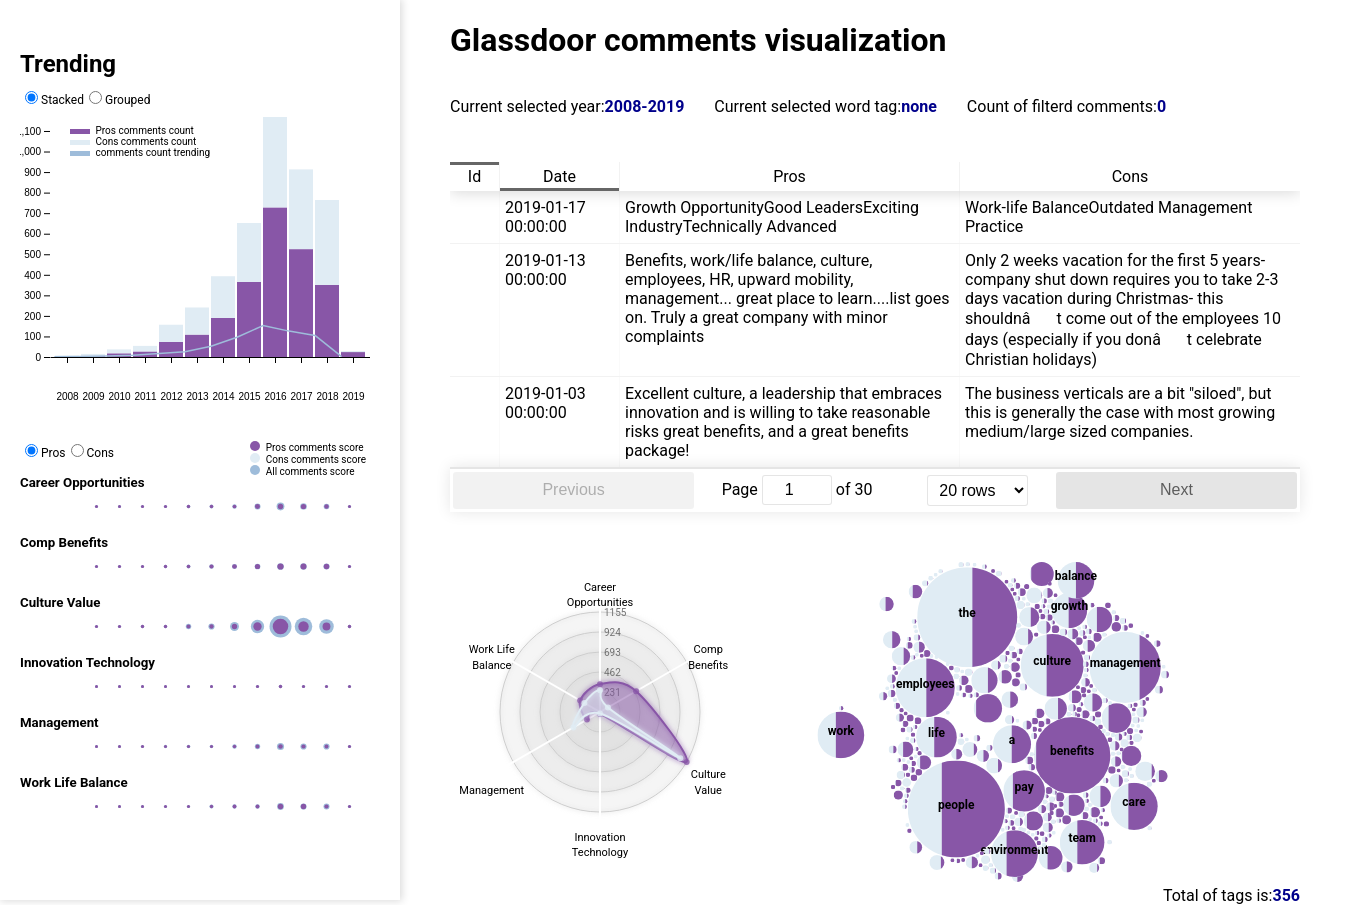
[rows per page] (977, 490)
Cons (92, 453)
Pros (45, 453)
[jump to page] (797, 490)
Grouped (119, 100)
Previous (573, 489)
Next (1176, 489)
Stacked (54, 100)
